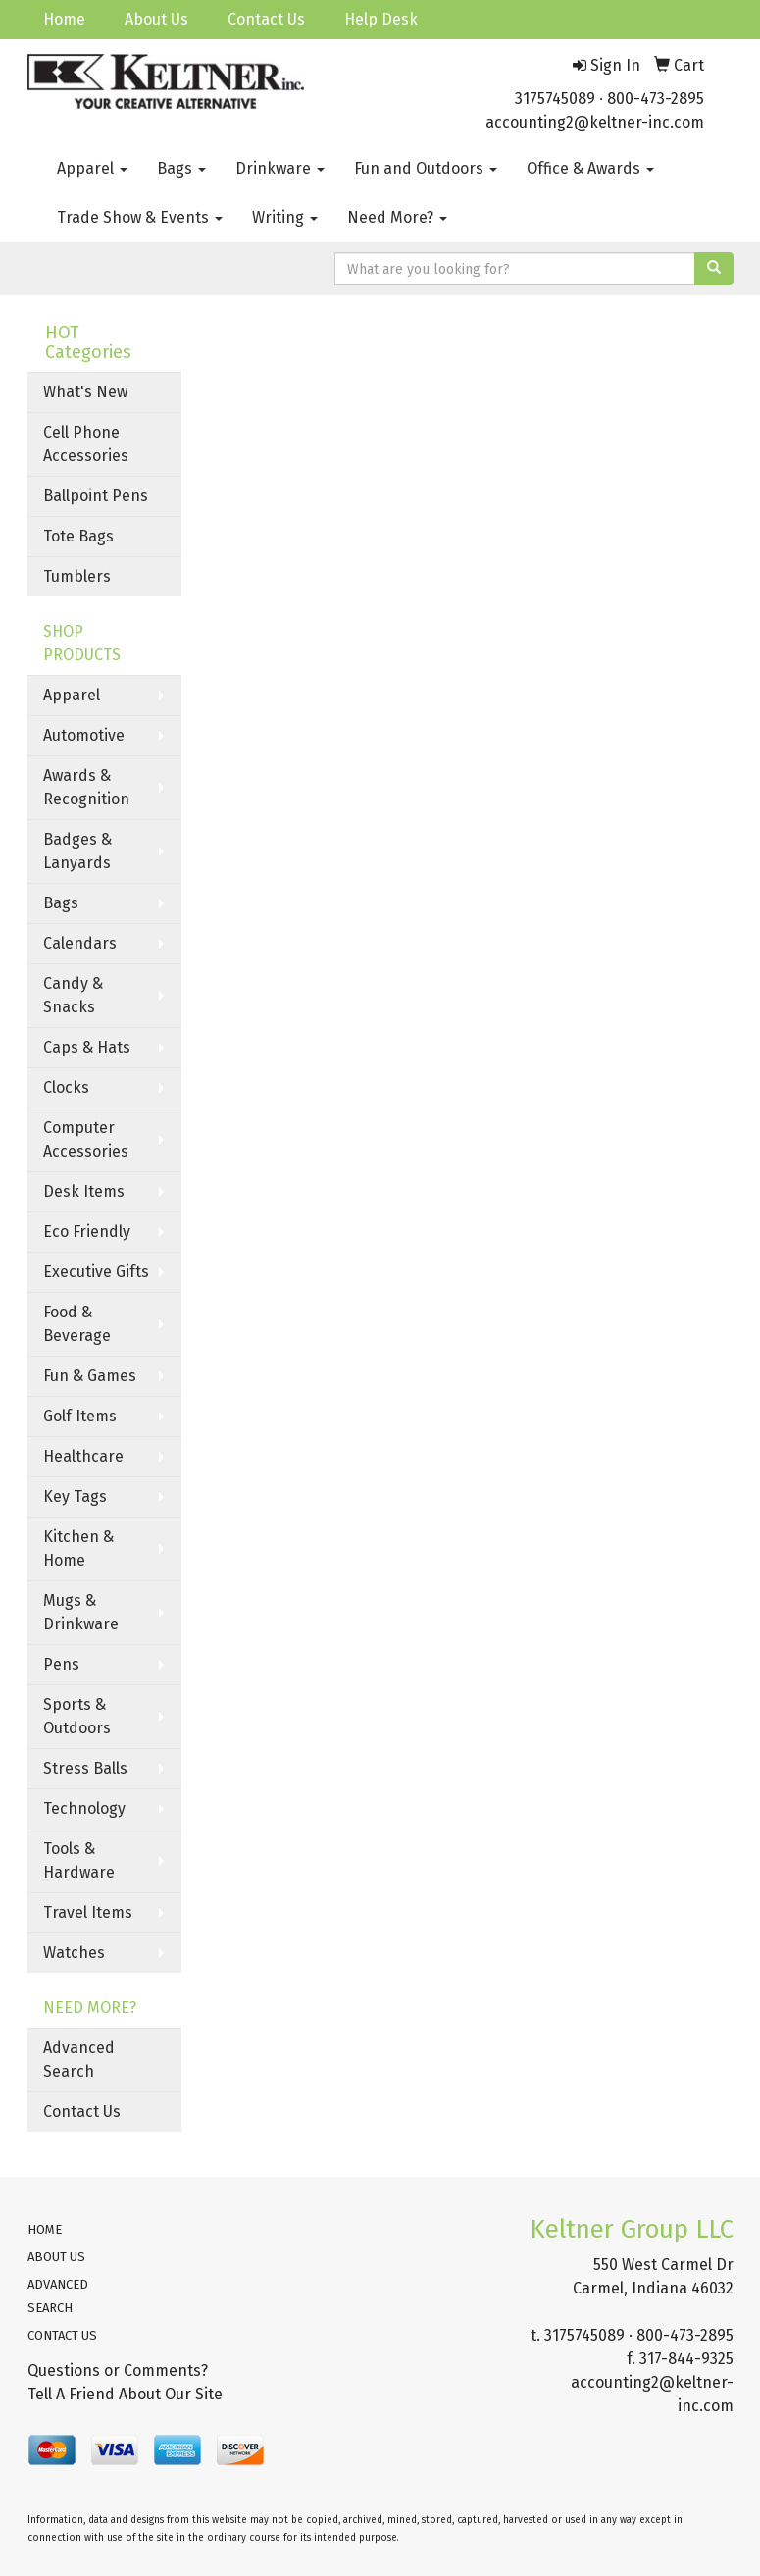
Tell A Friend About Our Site (125, 2394)
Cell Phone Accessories (85, 444)
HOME (44, 2229)
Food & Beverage (77, 1324)
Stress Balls (85, 1768)
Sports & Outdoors (77, 1716)
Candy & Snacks (73, 995)
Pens (61, 1664)
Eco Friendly (86, 1231)
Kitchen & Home (78, 1548)
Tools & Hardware (79, 1860)
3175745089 (555, 98)
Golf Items (80, 1416)
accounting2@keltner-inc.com (594, 122)
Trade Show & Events (140, 217)
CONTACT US (62, 2335)
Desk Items (84, 1191)
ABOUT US (56, 2256)
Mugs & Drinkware (81, 1612)
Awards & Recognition (86, 787)
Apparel (92, 168)
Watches (74, 1952)
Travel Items (87, 1912)
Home (64, 19)
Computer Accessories (85, 1139)
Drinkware (280, 168)
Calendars (80, 943)
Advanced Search (79, 2059)
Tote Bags (78, 536)
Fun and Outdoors (425, 168)
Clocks (66, 1087)
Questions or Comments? (117, 2370)
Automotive (84, 735)
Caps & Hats (86, 1047)
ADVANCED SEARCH (57, 2296)
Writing (285, 217)
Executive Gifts (96, 1271)
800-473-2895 (655, 98)
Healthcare (83, 1456)
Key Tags (75, 1496)
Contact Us (266, 19)
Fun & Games (89, 1375)
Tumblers (77, 576)
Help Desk (381, 19)
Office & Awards (590, 168)
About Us (156, 19)
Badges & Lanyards (77, 851)
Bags (181, 168)
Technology (84, 1808)
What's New (85, 392)
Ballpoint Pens (95, 496)
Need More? (397, 217)
